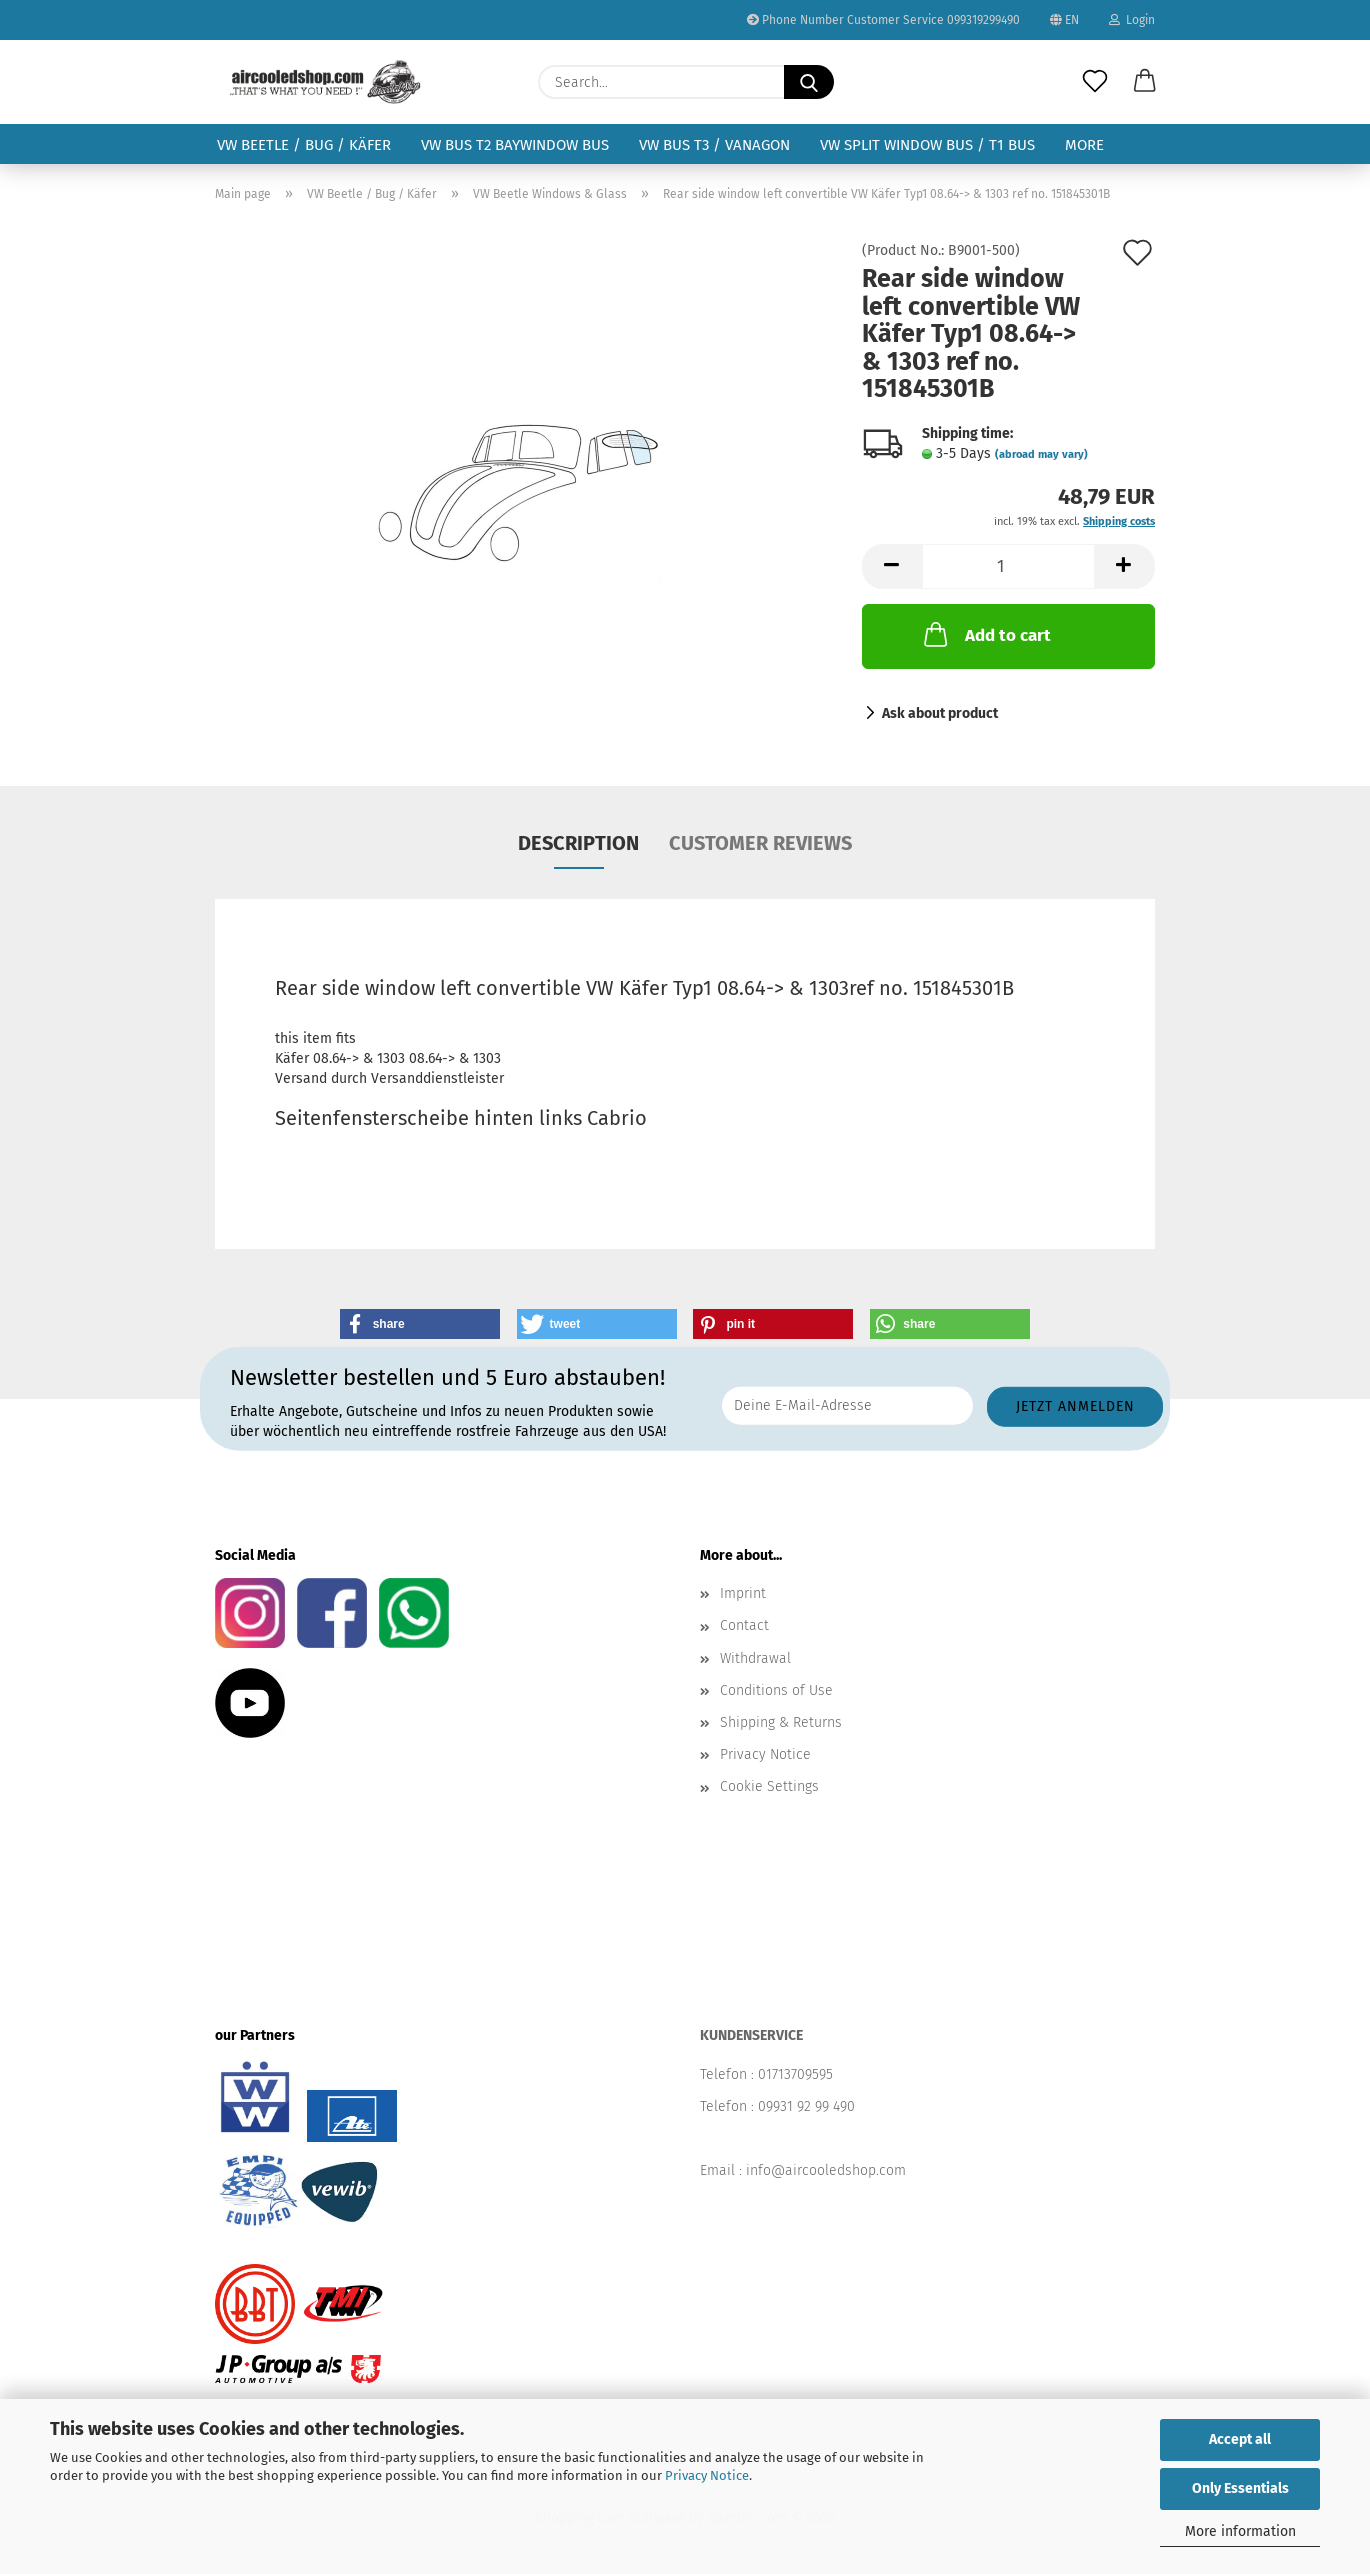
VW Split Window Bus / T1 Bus (927, 145)
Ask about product (940, 713)
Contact (744, 1625)
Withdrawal (755, 1658)
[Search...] (809, 82)
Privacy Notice (707, 2475)
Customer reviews (760, 843)
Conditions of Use (776, 1690)
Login (1132, 20)
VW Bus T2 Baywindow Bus (515, 145)
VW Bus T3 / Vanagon (714, 145)
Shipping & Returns (781, 1722)
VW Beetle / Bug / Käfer (304, 145)
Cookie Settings (769, 1786)
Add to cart (985, 634)
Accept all (1240, 2439)
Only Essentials (1240, 2488)
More (1084, 145)
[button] (1145, 82)
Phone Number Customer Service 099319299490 (883, 20)
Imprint (743, 1593)
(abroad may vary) (1041, 454)
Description (578, 843)
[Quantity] (1008, 566)
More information (1240, 2531)
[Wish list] (1095, 82)
